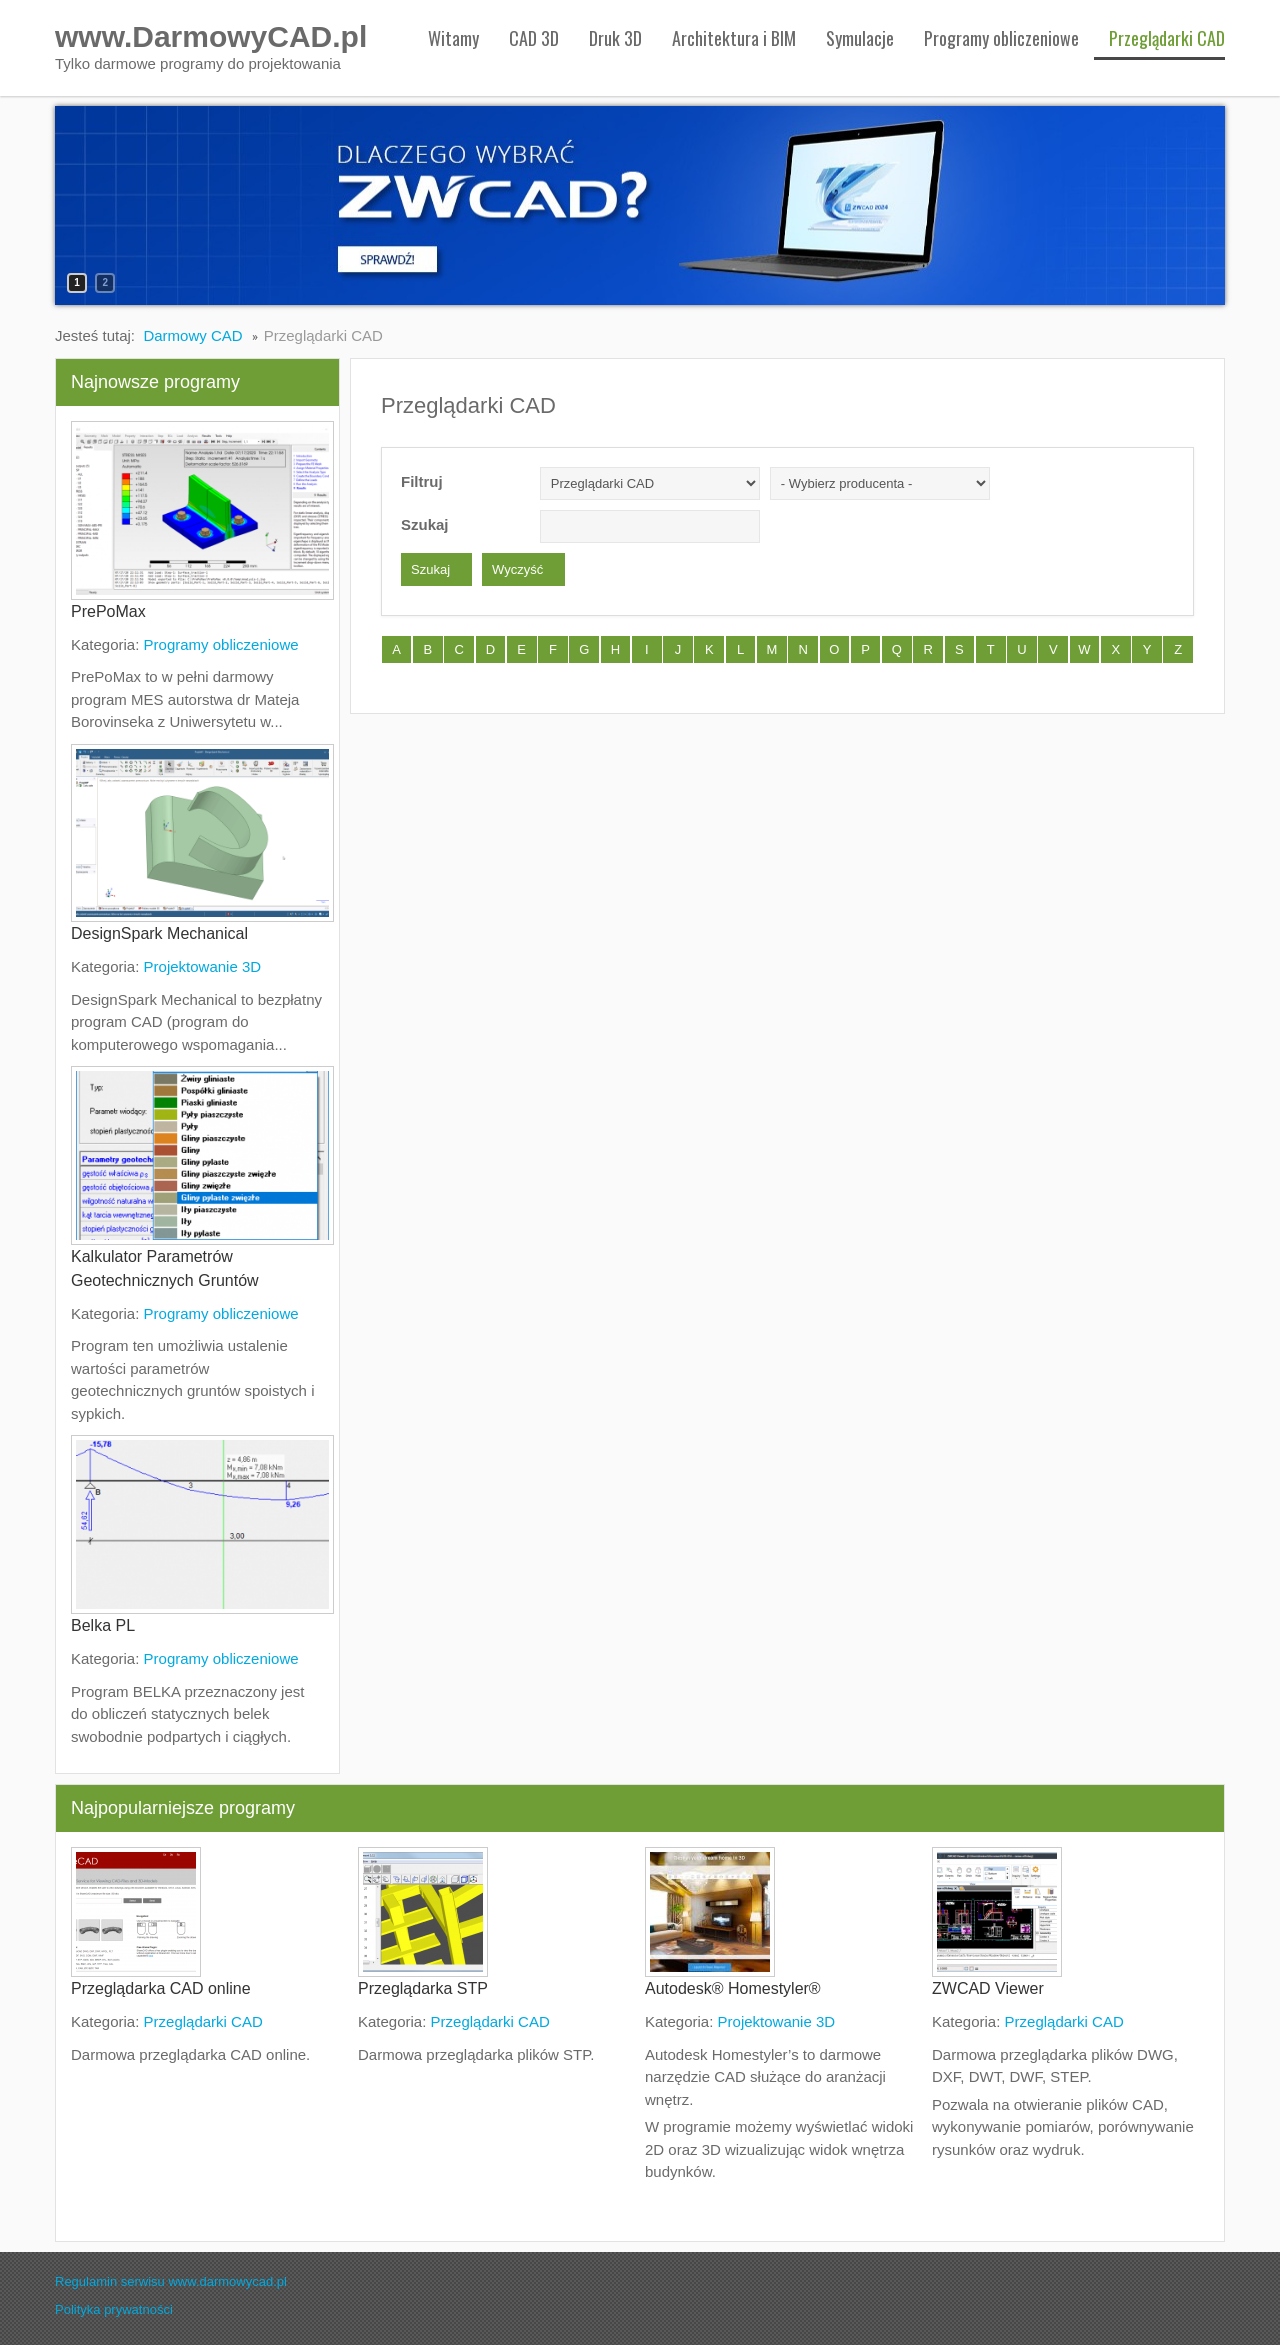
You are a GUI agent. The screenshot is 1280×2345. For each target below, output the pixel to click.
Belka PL (103, 1625)
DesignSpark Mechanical (159, 933)
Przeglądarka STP (423, 1988)
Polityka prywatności (114, 2309)
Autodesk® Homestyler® (733, 1988)
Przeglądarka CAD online (161, 1988)
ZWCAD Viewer (988, 1988)
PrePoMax (108, 611)
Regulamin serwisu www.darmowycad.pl (171, 2281)
